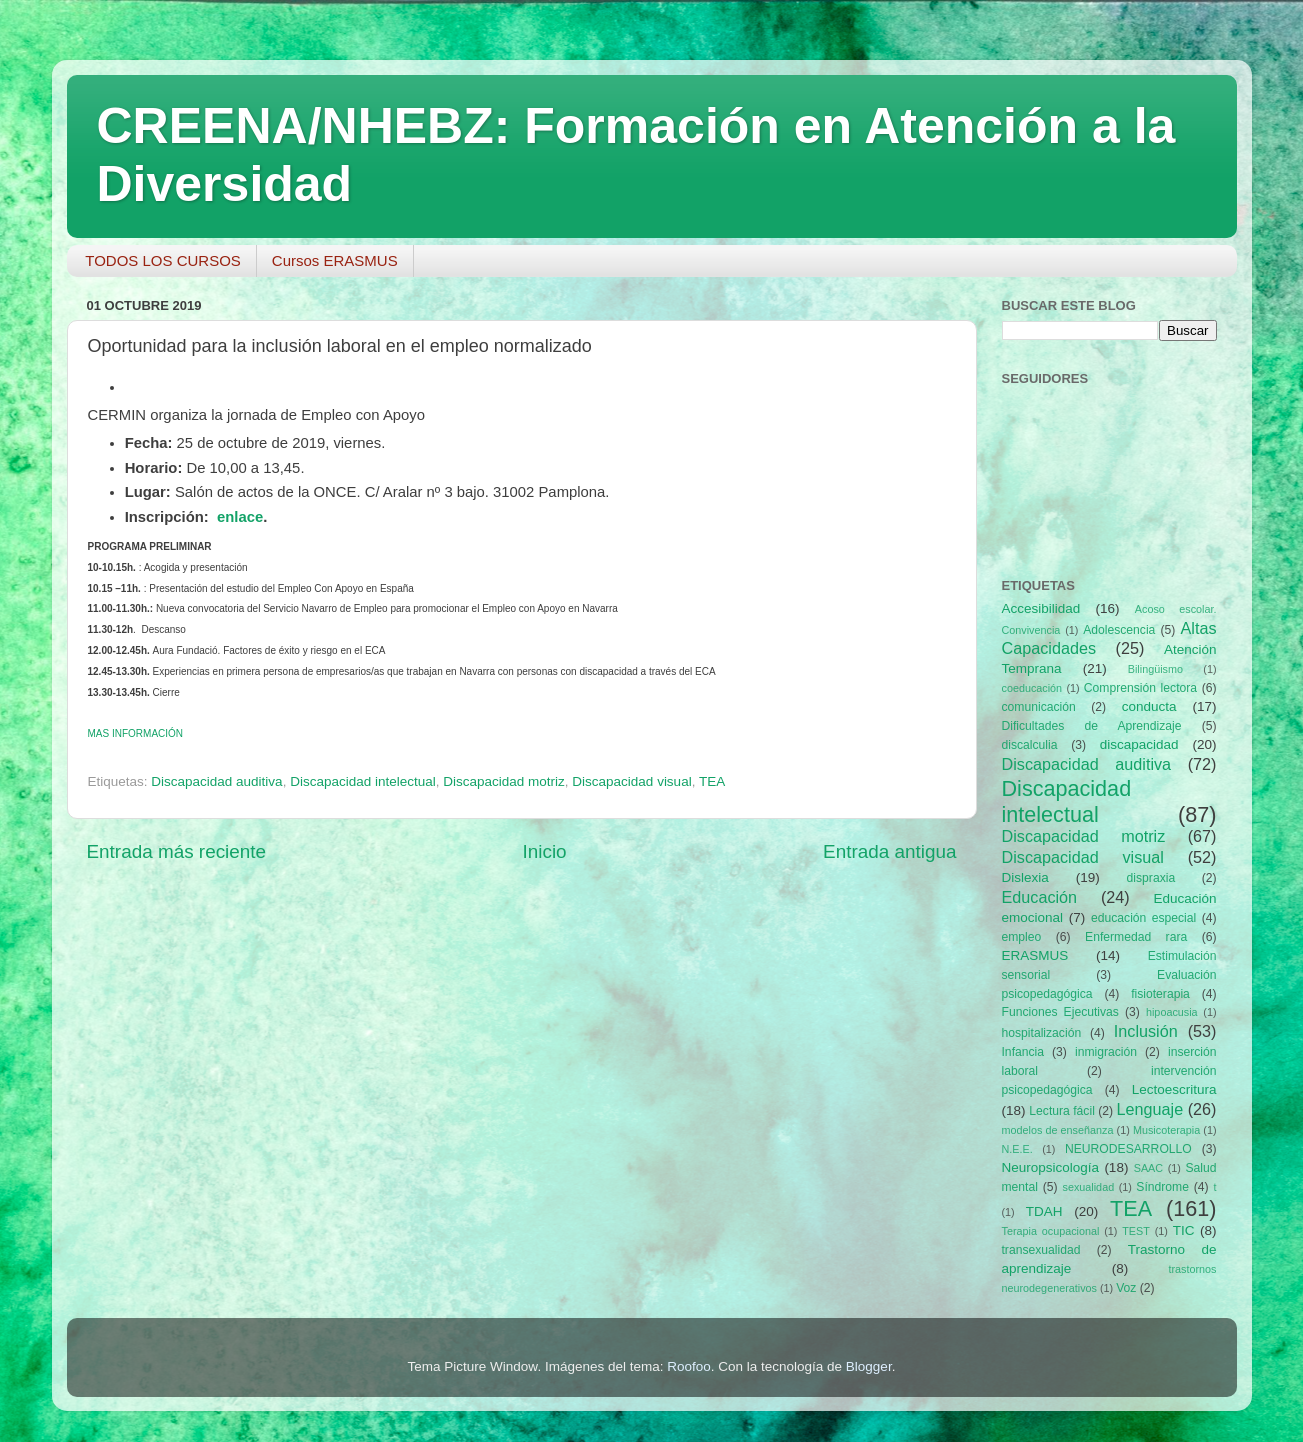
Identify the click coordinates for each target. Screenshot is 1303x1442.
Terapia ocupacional (1051, 1231)
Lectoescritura (1174, 1089)
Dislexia (1025, 877)
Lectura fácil (1062, 1111)
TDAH (1044, 1211)
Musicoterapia (1166, 1130)
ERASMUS (1035, 955)
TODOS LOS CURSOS (163, 260)
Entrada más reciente (177, 851)
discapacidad (1139, 744)
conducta (1149, 706)
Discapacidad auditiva (216, 781)
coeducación (1032, 688)
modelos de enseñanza (1058, 1130)
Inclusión (1146, 1031)
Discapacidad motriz (504, 781)
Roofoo (689, 1366)
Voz (1126, 1288)
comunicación (1039, 707)
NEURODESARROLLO (1128, 1149)
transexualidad (1041, 1250)
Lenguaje (1150, 1109)
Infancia (1023, 1052)
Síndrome (1162, 1187)
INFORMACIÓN (136, 733)
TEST (1136, 1231)
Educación (1040, 897)
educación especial (1143, 918)
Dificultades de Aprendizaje (1092, 726)
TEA (712, 781)
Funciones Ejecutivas (1060, 1012)
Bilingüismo (1155, 669)
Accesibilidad (1041, 608)
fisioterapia (1160, 994)
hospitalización (1042, 1033)
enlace (240, 517)
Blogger (869, 1366)
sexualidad (1089, 1187)
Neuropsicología (1051, 1167)
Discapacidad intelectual (363, 781)
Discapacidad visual (631, 781)
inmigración (1106, 1052)
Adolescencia (1119, 630)
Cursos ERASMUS (335, 260)
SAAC (1148, 1168)
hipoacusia (1172, 1012)
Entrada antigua (889, 851)
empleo (1022, 937)
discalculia (1030, 745)
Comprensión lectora (1140, 688)
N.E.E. (1017, 1149)
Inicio (545, 851)
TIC (1184, 1230)
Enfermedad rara (1136, 937)
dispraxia (1151, 878)
